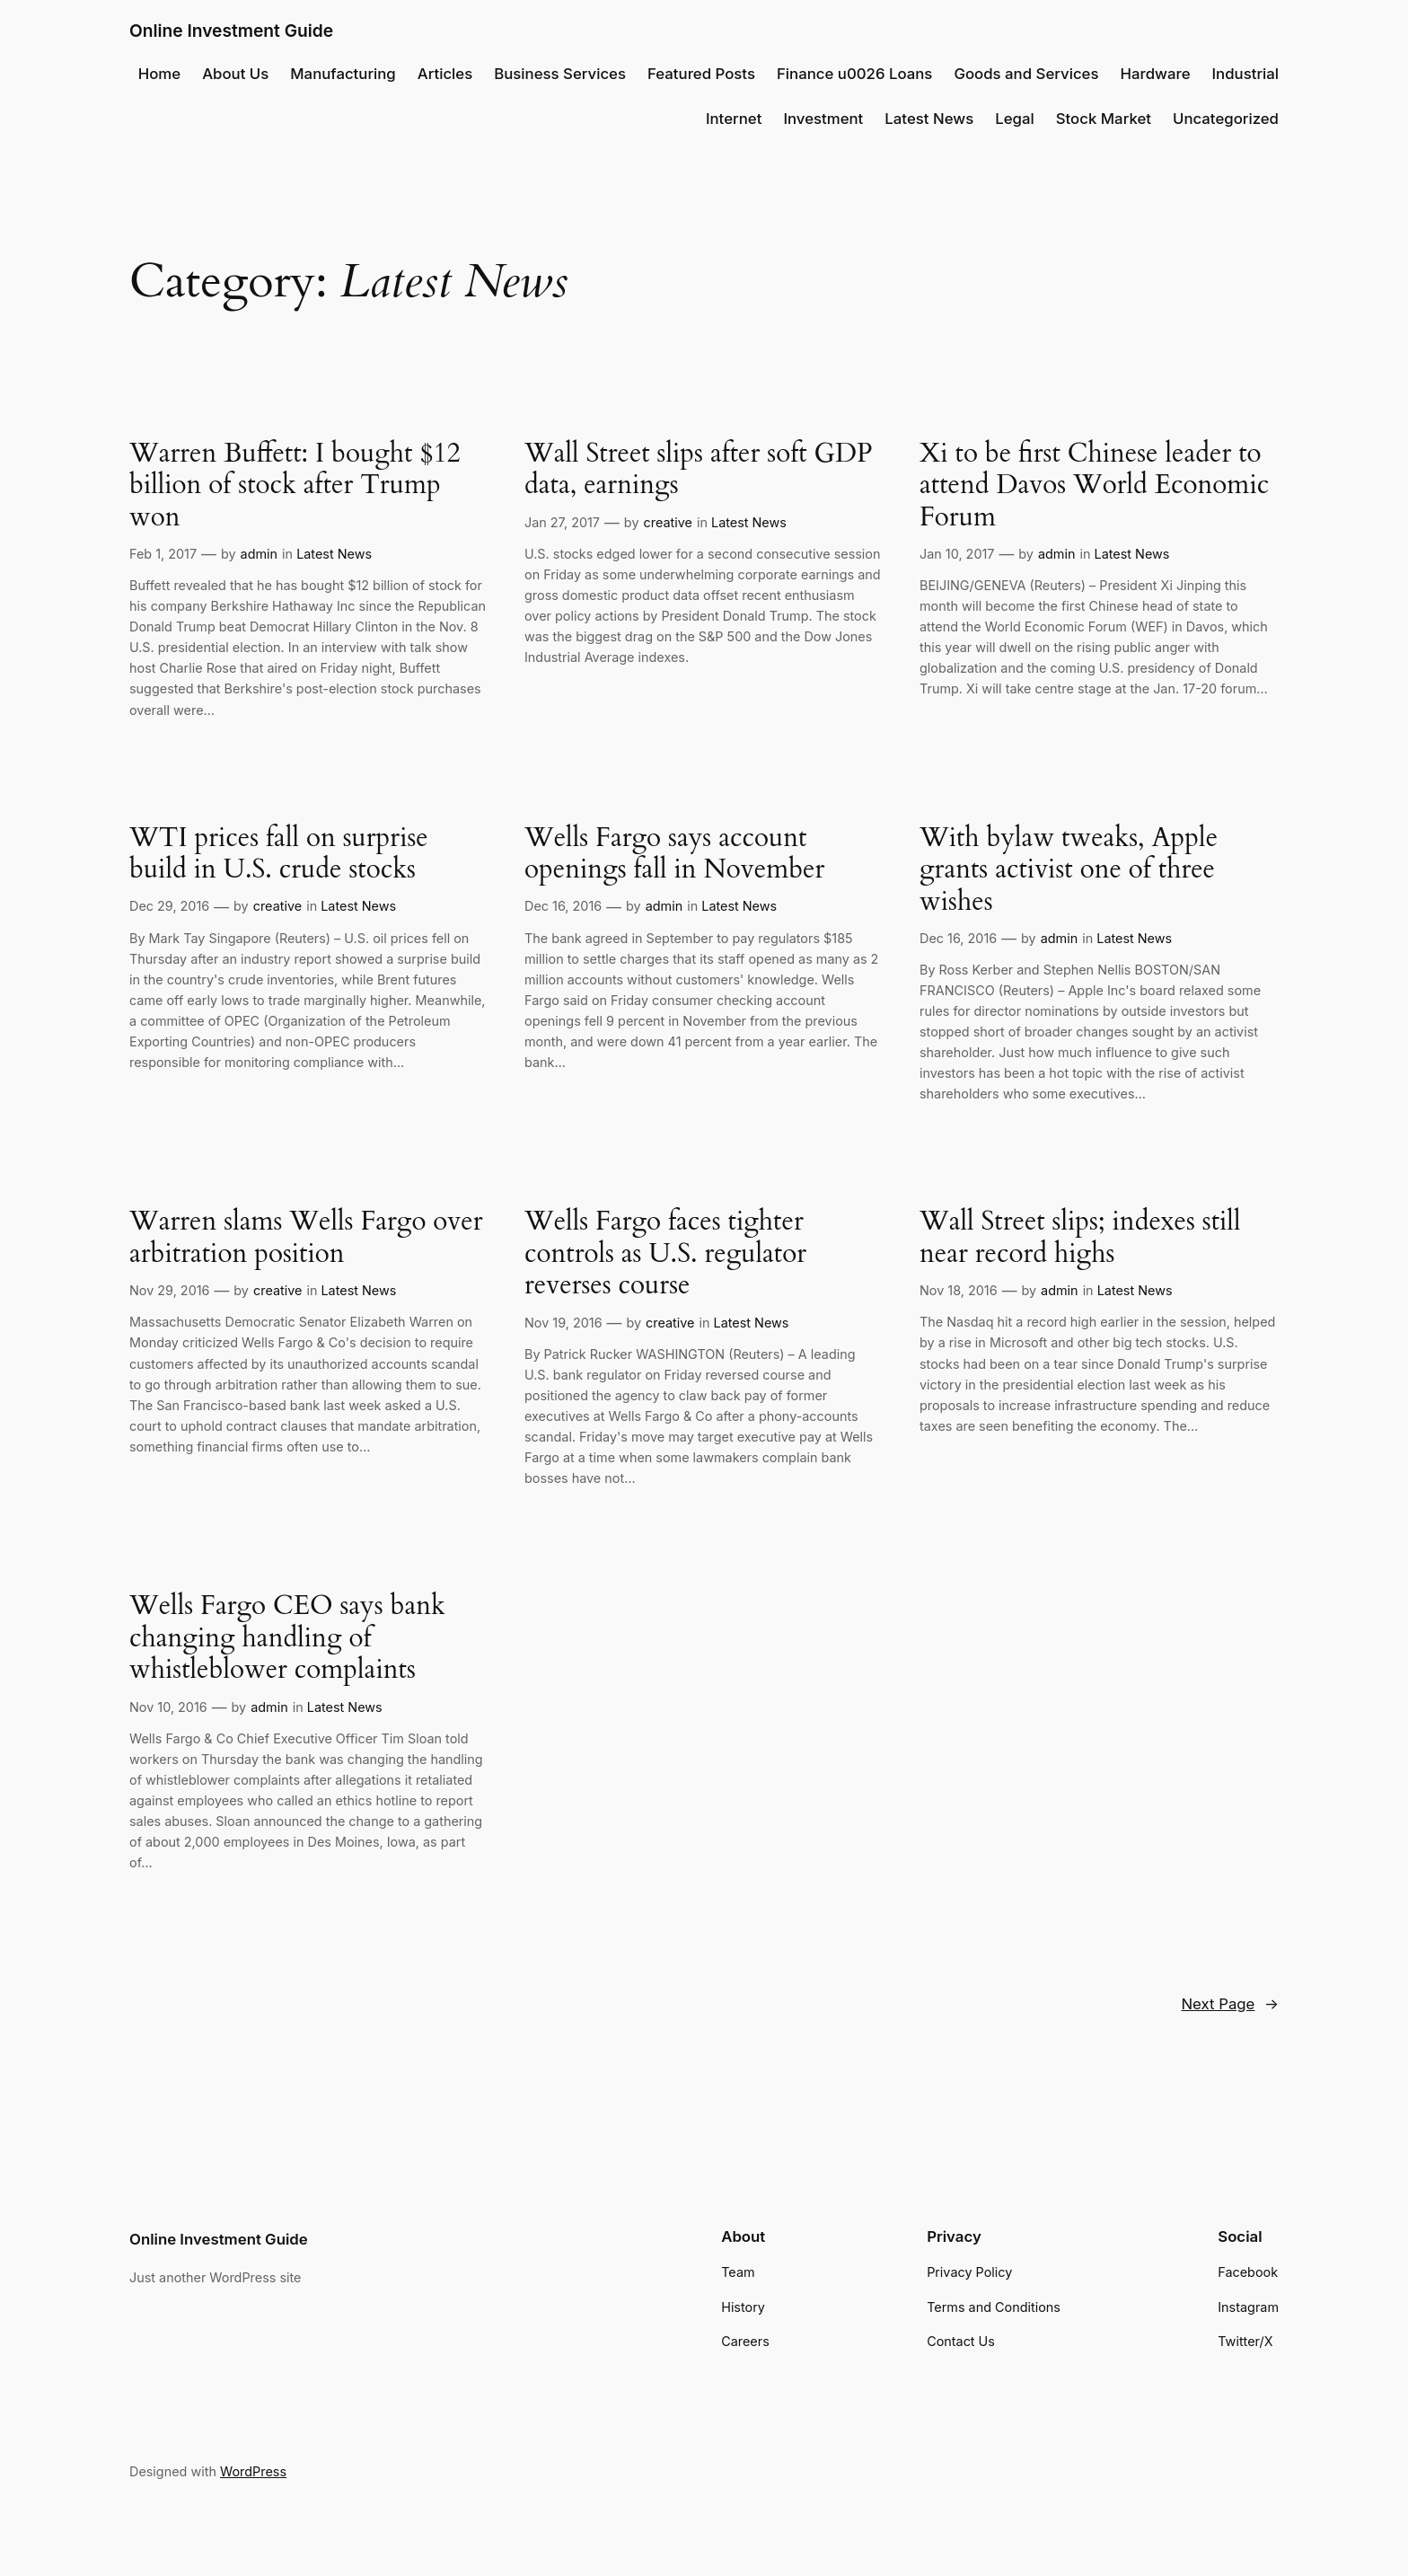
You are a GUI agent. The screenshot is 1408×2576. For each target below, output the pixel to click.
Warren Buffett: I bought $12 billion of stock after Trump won (295, 486)
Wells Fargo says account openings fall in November (674, 855)
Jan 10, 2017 (957, 553)
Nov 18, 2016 (959, 1290)
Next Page (1230, 2004)
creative (668, 522)
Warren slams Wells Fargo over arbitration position (306, 1238)
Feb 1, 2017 (163, 553)
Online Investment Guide (231, 30)
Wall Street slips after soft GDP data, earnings (698, 470)
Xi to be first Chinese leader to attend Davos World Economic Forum (1094, 486)
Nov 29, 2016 (169, 1290)
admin (259, 553)
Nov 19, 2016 (563, 1322)
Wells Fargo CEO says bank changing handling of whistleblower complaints (287, 1639)
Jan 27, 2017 (562, 522)
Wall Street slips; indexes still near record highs (1080, 1238)
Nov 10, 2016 (168, 1707)
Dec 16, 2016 (563, 905)
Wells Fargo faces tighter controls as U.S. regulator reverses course (665, 1254)
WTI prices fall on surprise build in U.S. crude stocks (278, 855)
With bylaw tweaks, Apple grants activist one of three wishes (1069, 871)
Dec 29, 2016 (169, 905)
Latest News (334, 553)
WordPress (253, 2471)
